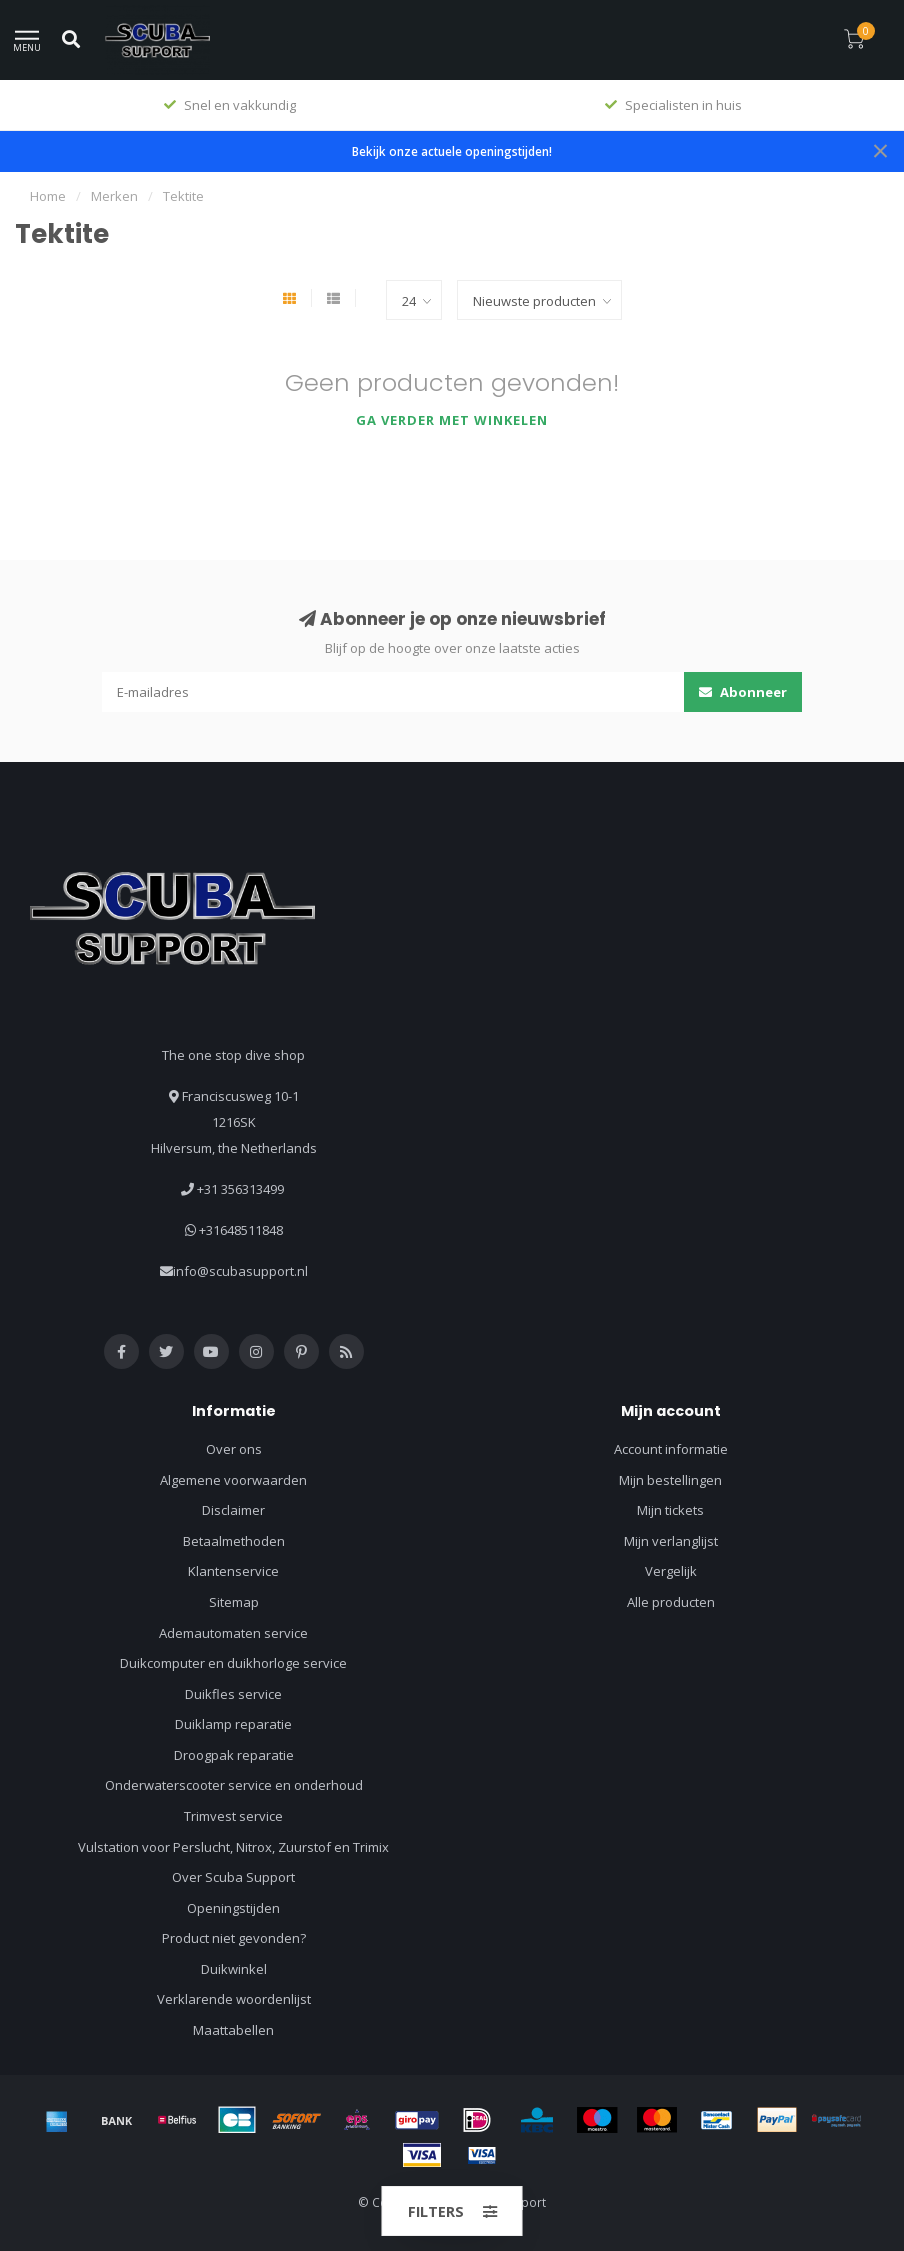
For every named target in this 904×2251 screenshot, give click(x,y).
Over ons (234, 1449)
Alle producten (671, 1602)
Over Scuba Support (233, 1877)
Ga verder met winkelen (452, 420)
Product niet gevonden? (234, 1938)
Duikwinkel (234, 1969)
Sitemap (234, 1602)
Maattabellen (233, 2030)
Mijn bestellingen (670, 1480)
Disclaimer (233, 1510)
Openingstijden (233, 1908)
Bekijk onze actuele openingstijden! (452, 151)
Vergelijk (671, 1571)
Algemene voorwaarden (233, 1480)
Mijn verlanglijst (671, 1541)
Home (48, 196)
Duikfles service (233, 1694)
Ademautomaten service (233, 1633)
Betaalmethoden (234, 1541)
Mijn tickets (670, 1510)
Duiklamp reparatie (233, 1724)
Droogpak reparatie (234, 1755)
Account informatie (671, 1449)
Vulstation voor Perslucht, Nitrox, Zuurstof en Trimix (233, 1847)
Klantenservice (233, 1571)
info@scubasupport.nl (240, 1271)
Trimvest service (233, 1816)
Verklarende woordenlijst (234, 1999)
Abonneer (743, 692)
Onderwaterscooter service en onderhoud (234, 1785)
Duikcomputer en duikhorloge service (233, 1663)
